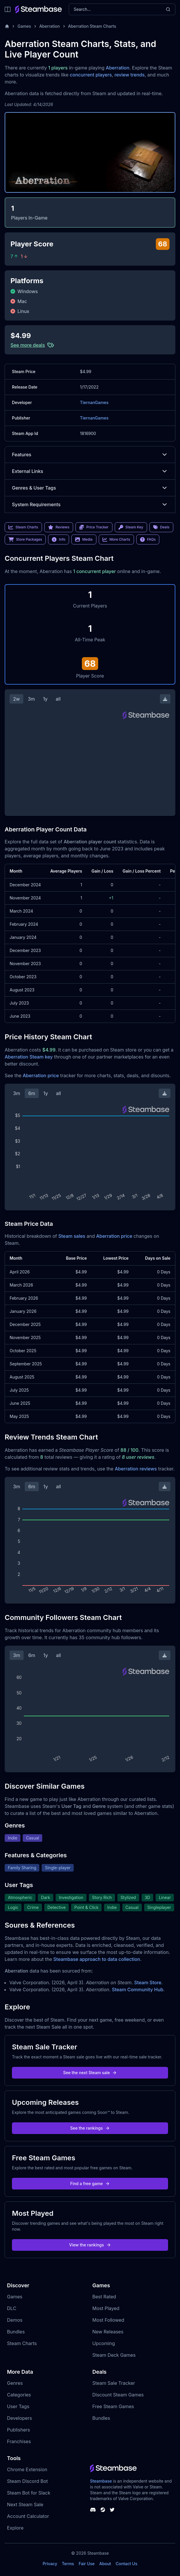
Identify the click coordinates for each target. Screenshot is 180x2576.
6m (31, 1093)
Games (24, 26)
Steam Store (147, 1982)
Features (90, 454)
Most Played (105, 2308)
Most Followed (108, 2320)
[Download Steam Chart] (165, 699)
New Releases (107, 2332)
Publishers (18, 2430)
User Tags (18, 2406)
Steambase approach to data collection (96, 1959)
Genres (15, 2383)
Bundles (16, 2332)
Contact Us (126, 2563)
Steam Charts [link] (23, 527)
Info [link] (58, 539)
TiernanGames (94, 402)
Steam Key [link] (131, 527)
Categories (19, 2395)
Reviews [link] (59, 527)
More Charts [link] (116, 539)
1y (45, 699)
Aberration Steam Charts (92, 26)
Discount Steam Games (118, 2395)
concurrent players (91, 75)
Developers (19, 2418)
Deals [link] (161, 527)
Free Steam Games (113, 2406)
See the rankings (90, 2128)
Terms (68, 2563)
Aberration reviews (136, 1469)
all (58, 699)
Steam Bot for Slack (28, 2493)
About (105, 2563)
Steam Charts (22, 2343)
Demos (14, 2320)
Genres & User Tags (90, 487)
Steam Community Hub (137, 1989)
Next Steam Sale (25, 2504)
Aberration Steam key (29, 1057)
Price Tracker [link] (93, 527)
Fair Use (87, 2563)
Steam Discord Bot (27, 2481)
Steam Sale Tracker (113, 2383)
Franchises (19, 2441)
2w (16, 699)
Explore (15, 2528)
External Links (90, 471)
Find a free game (90, 2183)
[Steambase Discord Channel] (93, 2509)
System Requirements (90, 504)
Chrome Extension (27, 2469)
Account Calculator (28, 2516)
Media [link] (83, 539)
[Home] (7, 26)
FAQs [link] (148, 539)
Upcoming (103, 2343)
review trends (129, 75)
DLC (11, 2308)
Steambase (101, 2480)
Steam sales (71, 1236)
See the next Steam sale (90, 2072)
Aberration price (41, 1075)
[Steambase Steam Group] (102, 2509)
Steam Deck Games (113, 2355)
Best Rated (104, 2297)
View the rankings (90, 2244)
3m (31, 699)
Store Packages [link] (25, 539)
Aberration (49, 26)
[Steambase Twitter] (112, 2509)
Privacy (50, 2563)
